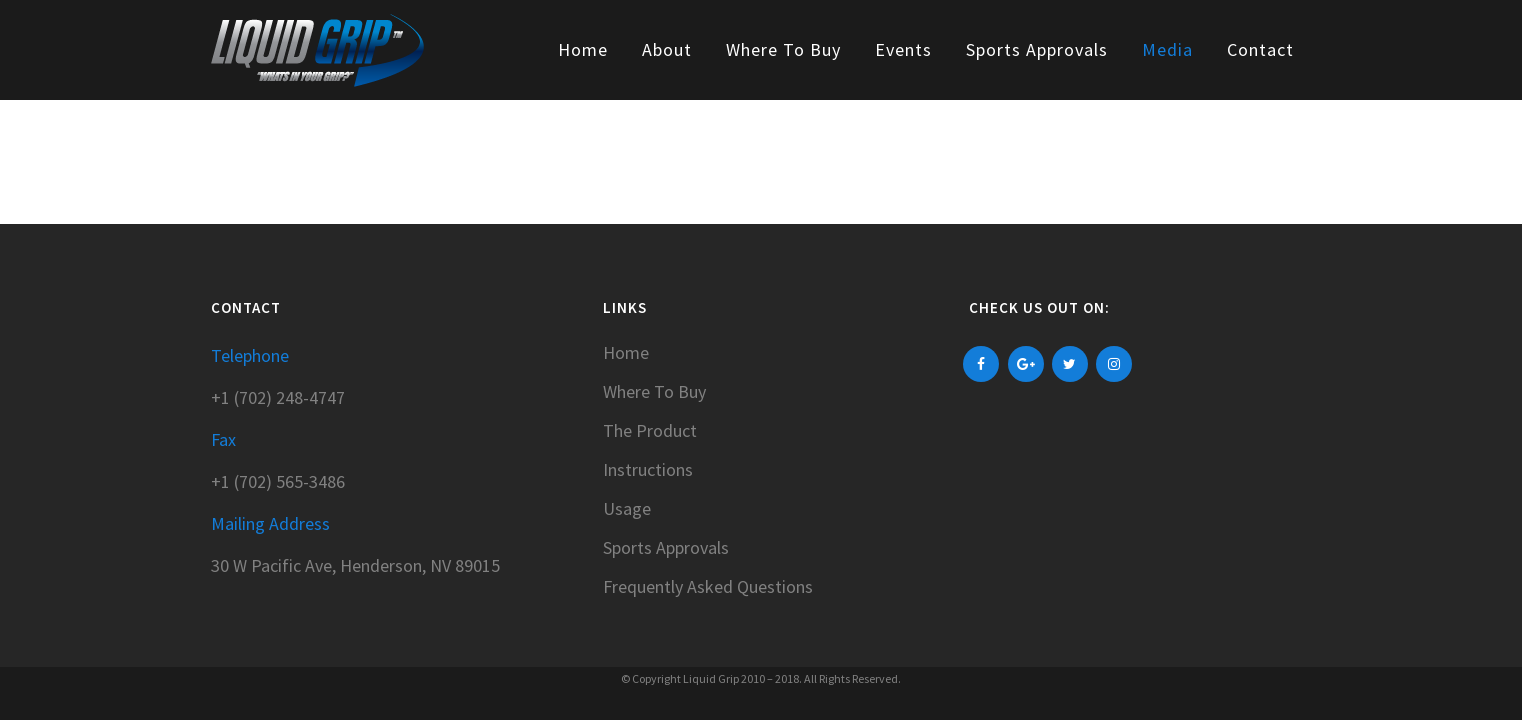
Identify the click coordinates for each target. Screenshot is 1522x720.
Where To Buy (654, 392)
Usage (627, 509)
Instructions (648, 470)
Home (626, 353)
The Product (650, 431)
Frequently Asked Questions (708, 587)
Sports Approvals (666, 548)
